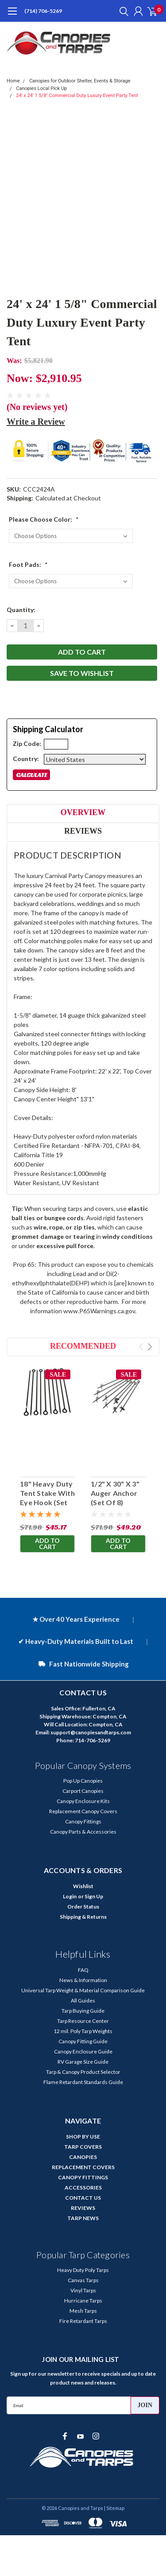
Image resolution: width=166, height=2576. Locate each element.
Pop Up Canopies (83, 1780)
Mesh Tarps (83, 2310)
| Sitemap (114, 2508)
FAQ (83, 1970)
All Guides (83, 2000)
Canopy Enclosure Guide (83, 2051)
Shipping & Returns (83, 1916)
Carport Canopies (83, 1791)
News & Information (83, 1980)
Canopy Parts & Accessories (83, 1831)
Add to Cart (47, 1543)
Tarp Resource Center (83, 2021)
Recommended (83, 1346)
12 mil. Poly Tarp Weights (83, 2031)
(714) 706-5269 (43, 11)
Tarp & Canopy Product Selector (83, 2072)
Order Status (83, 1906)
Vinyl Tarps (83, 2290)
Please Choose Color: (44, 519)
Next (150, 1346)
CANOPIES (83, 2157)
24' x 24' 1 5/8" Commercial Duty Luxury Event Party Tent (77, 95)
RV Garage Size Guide (83, 2061)
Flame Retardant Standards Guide (83, 2082)
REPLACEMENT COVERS (83, 2167)
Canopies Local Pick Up (41, 88)
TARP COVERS (83, 2146)
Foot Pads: (28, 564)
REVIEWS (83, 2208)
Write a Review (36, 421)
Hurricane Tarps (83, 2300)
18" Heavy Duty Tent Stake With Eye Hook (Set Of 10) (47, 1497)
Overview (83, 812)
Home (13, 81)
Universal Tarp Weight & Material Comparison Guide (83, 1990)
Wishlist (83, 1886)
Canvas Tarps (83, 2280)
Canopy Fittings (83, 1821)
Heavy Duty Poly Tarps (83, 2270)
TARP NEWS (83, 2218)
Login (70, 1896)
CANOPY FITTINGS (83, 2177)
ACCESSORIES (83, 2187)
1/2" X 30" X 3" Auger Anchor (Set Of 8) (115, 1493)
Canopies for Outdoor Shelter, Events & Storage (80, 81)
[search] (122, 11)
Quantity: (21, 609)
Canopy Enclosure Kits (83, 1801)
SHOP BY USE (83, 2136)
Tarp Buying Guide (83, 2010)
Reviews (83, 831)
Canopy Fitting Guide (83, 2041)
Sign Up (94, 1896)
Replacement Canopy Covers (83, 1811)
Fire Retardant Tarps (83, 2321)
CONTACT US (83, 2197)
